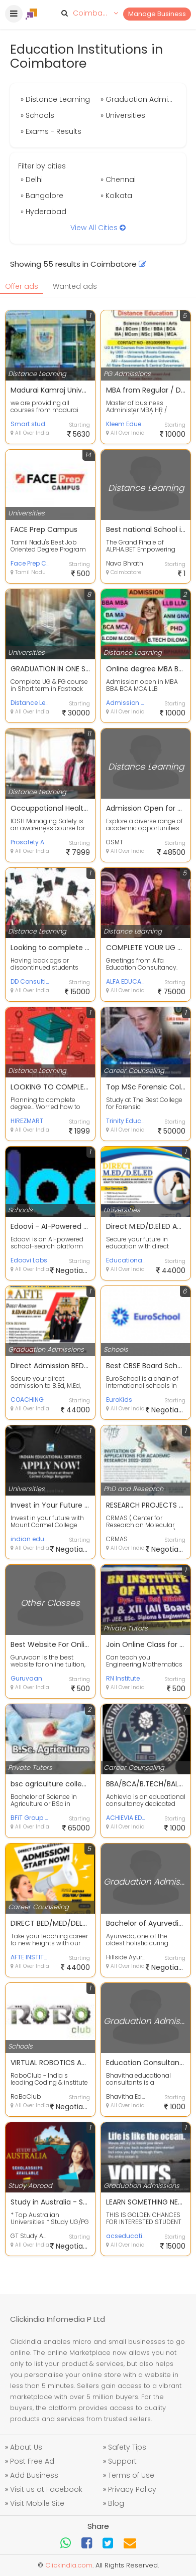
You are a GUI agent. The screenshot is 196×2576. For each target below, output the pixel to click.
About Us (26, 2447)
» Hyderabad (43, 212)
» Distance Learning (55, 99)
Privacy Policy (132, 2489)
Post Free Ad (32, 2461)
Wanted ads (75, 286)
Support (122, 2461)
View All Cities (98, 228)
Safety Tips (127, 2447)
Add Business (34, 2475)
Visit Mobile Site (37, 2503)
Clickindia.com (68, 2565)
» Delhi (32, 179)
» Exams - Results (51, 131)
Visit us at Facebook (46, 2489)
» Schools (37, 115)
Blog (116, 2503)
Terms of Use (131, 2475)
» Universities (123, 115)
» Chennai (118, 179)
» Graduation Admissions (139, 99)
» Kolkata (116, 196)
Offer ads (21, 286)
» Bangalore (42, 196)
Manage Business (157, 14)
